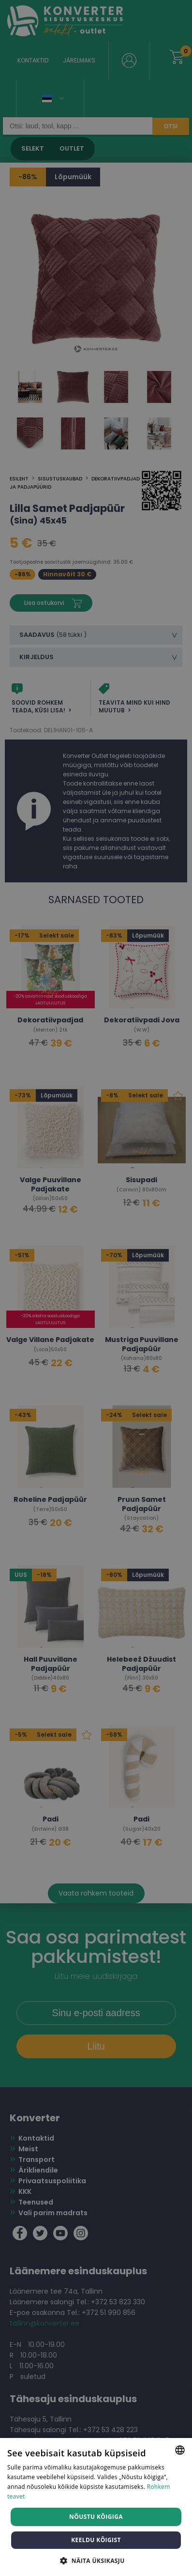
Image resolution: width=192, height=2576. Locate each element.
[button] (95, 2560)
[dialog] (96, 1288)
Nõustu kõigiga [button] (96, 2517)
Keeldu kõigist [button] (96, 2540)
